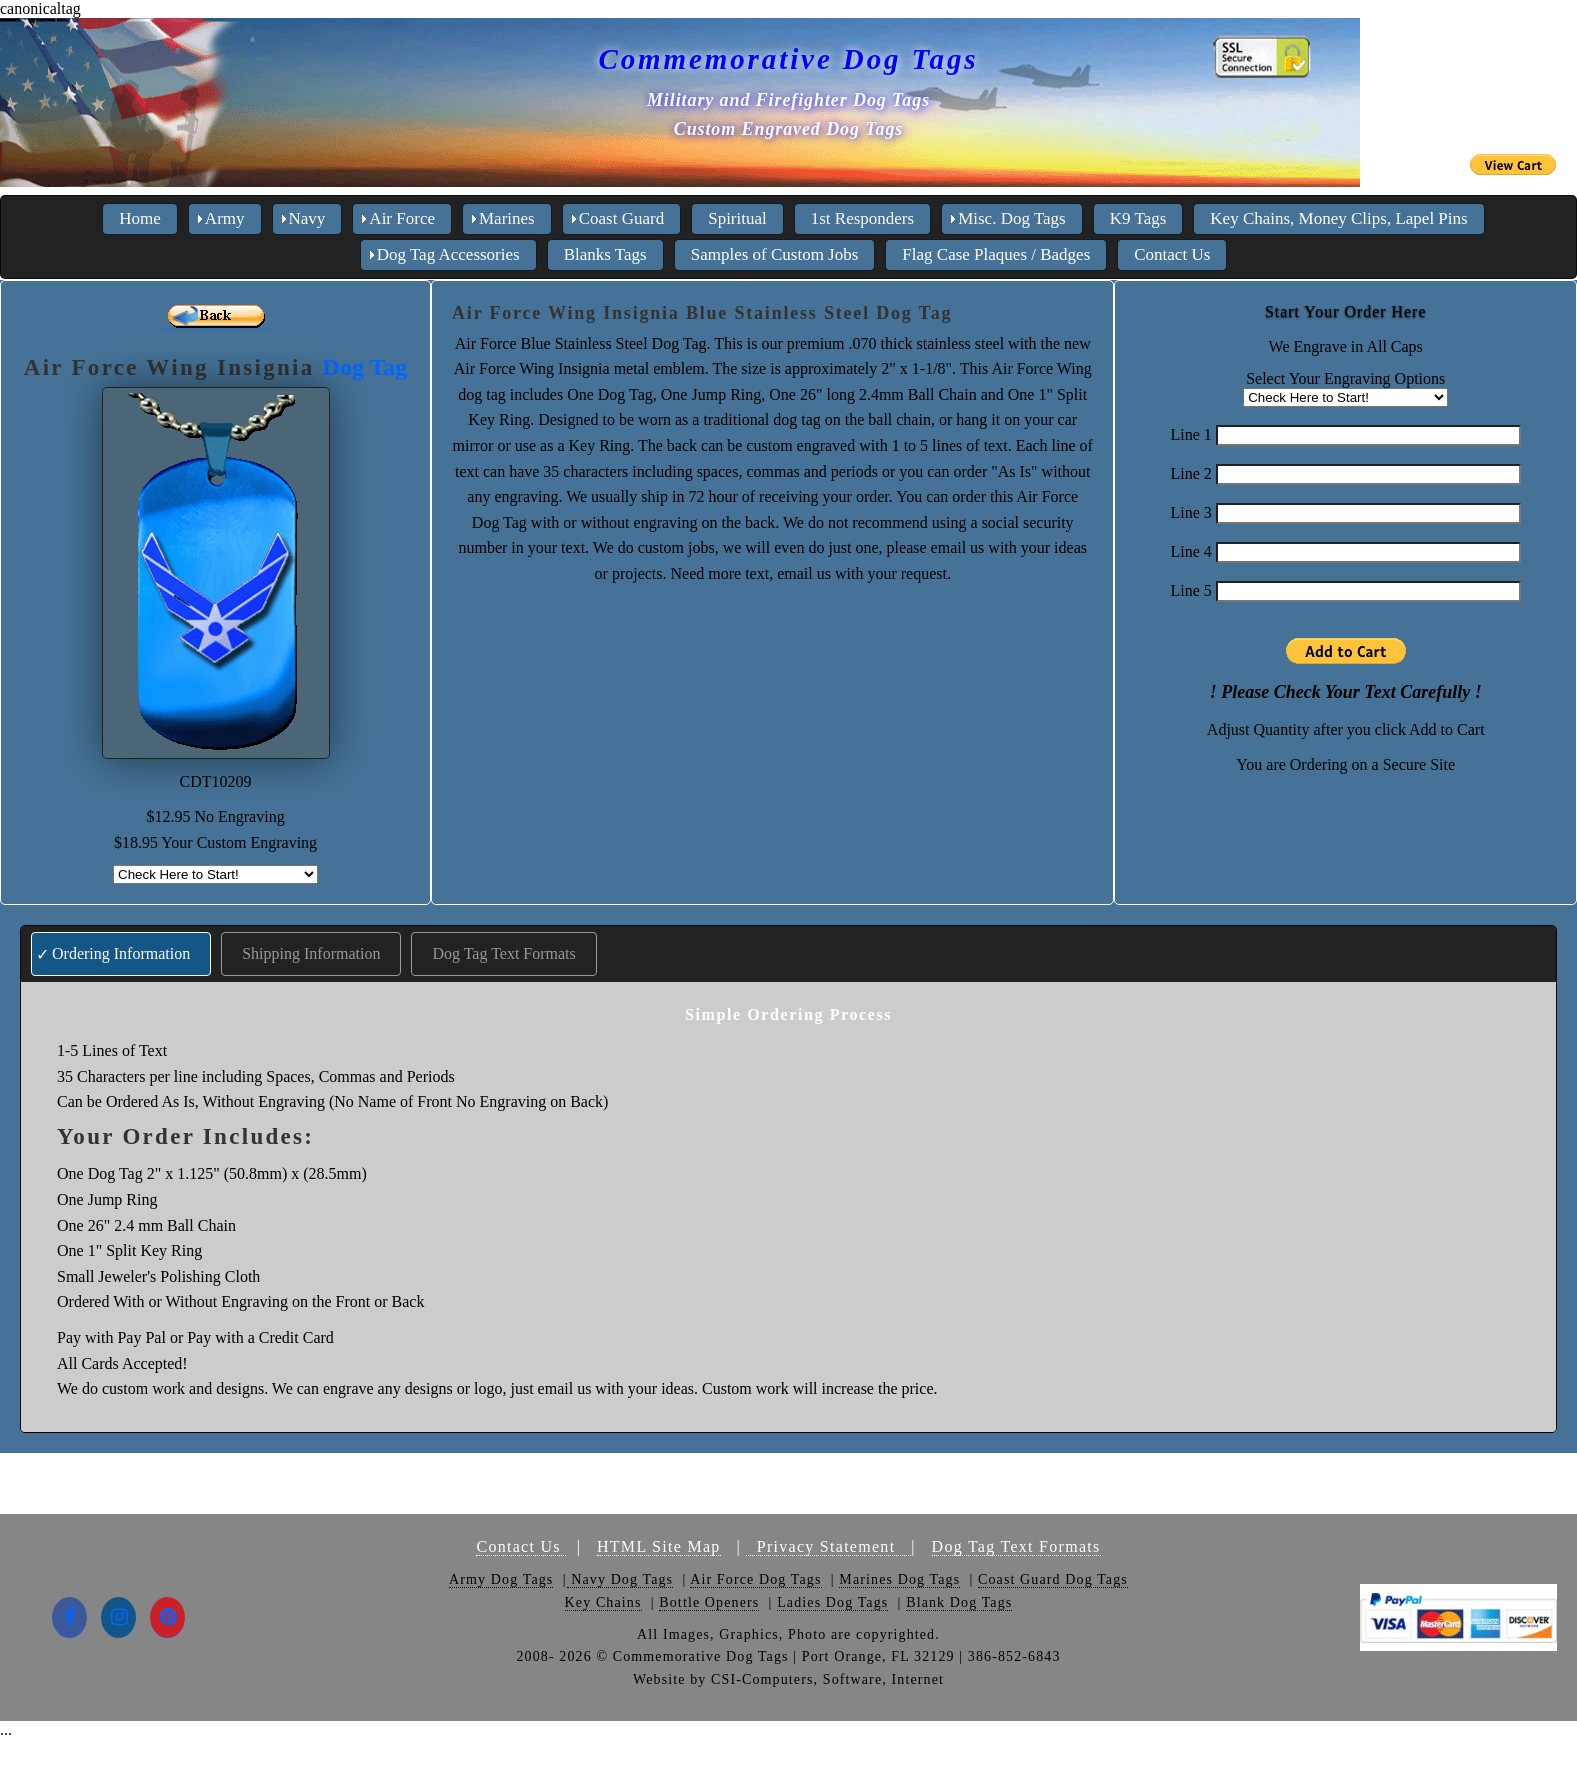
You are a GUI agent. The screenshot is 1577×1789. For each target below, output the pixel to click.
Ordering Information (121, 953)
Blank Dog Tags (959, 1602)
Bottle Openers (709, 1602)
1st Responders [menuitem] (862, 218)
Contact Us (521, 1546)
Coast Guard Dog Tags (1053, 1579)
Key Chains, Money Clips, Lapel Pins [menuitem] (1338, 218)
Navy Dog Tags (620, 1579)
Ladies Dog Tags (832, 1602)
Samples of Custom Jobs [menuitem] (775, 254)
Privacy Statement (828, 1546)
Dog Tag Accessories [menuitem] (448, 254)
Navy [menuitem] (307, 218)
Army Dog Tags (501, 1579)
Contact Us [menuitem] (1172, 254)
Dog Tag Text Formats (503, 953)
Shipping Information (311, 953)
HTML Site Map (659, 1546)
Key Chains (603, 1602)
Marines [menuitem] (507, 218)
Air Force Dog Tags (755, 1579)
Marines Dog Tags (899, 1579)
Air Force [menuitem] (402, 218)
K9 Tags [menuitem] (1138, 218)
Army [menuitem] (225, 218)
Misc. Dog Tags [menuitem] (1012, 218)
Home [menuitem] (140, 218)
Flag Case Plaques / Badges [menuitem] (996, 254)
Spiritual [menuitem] (737, 218)
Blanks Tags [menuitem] (605, 254)
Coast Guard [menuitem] (621, 218)
